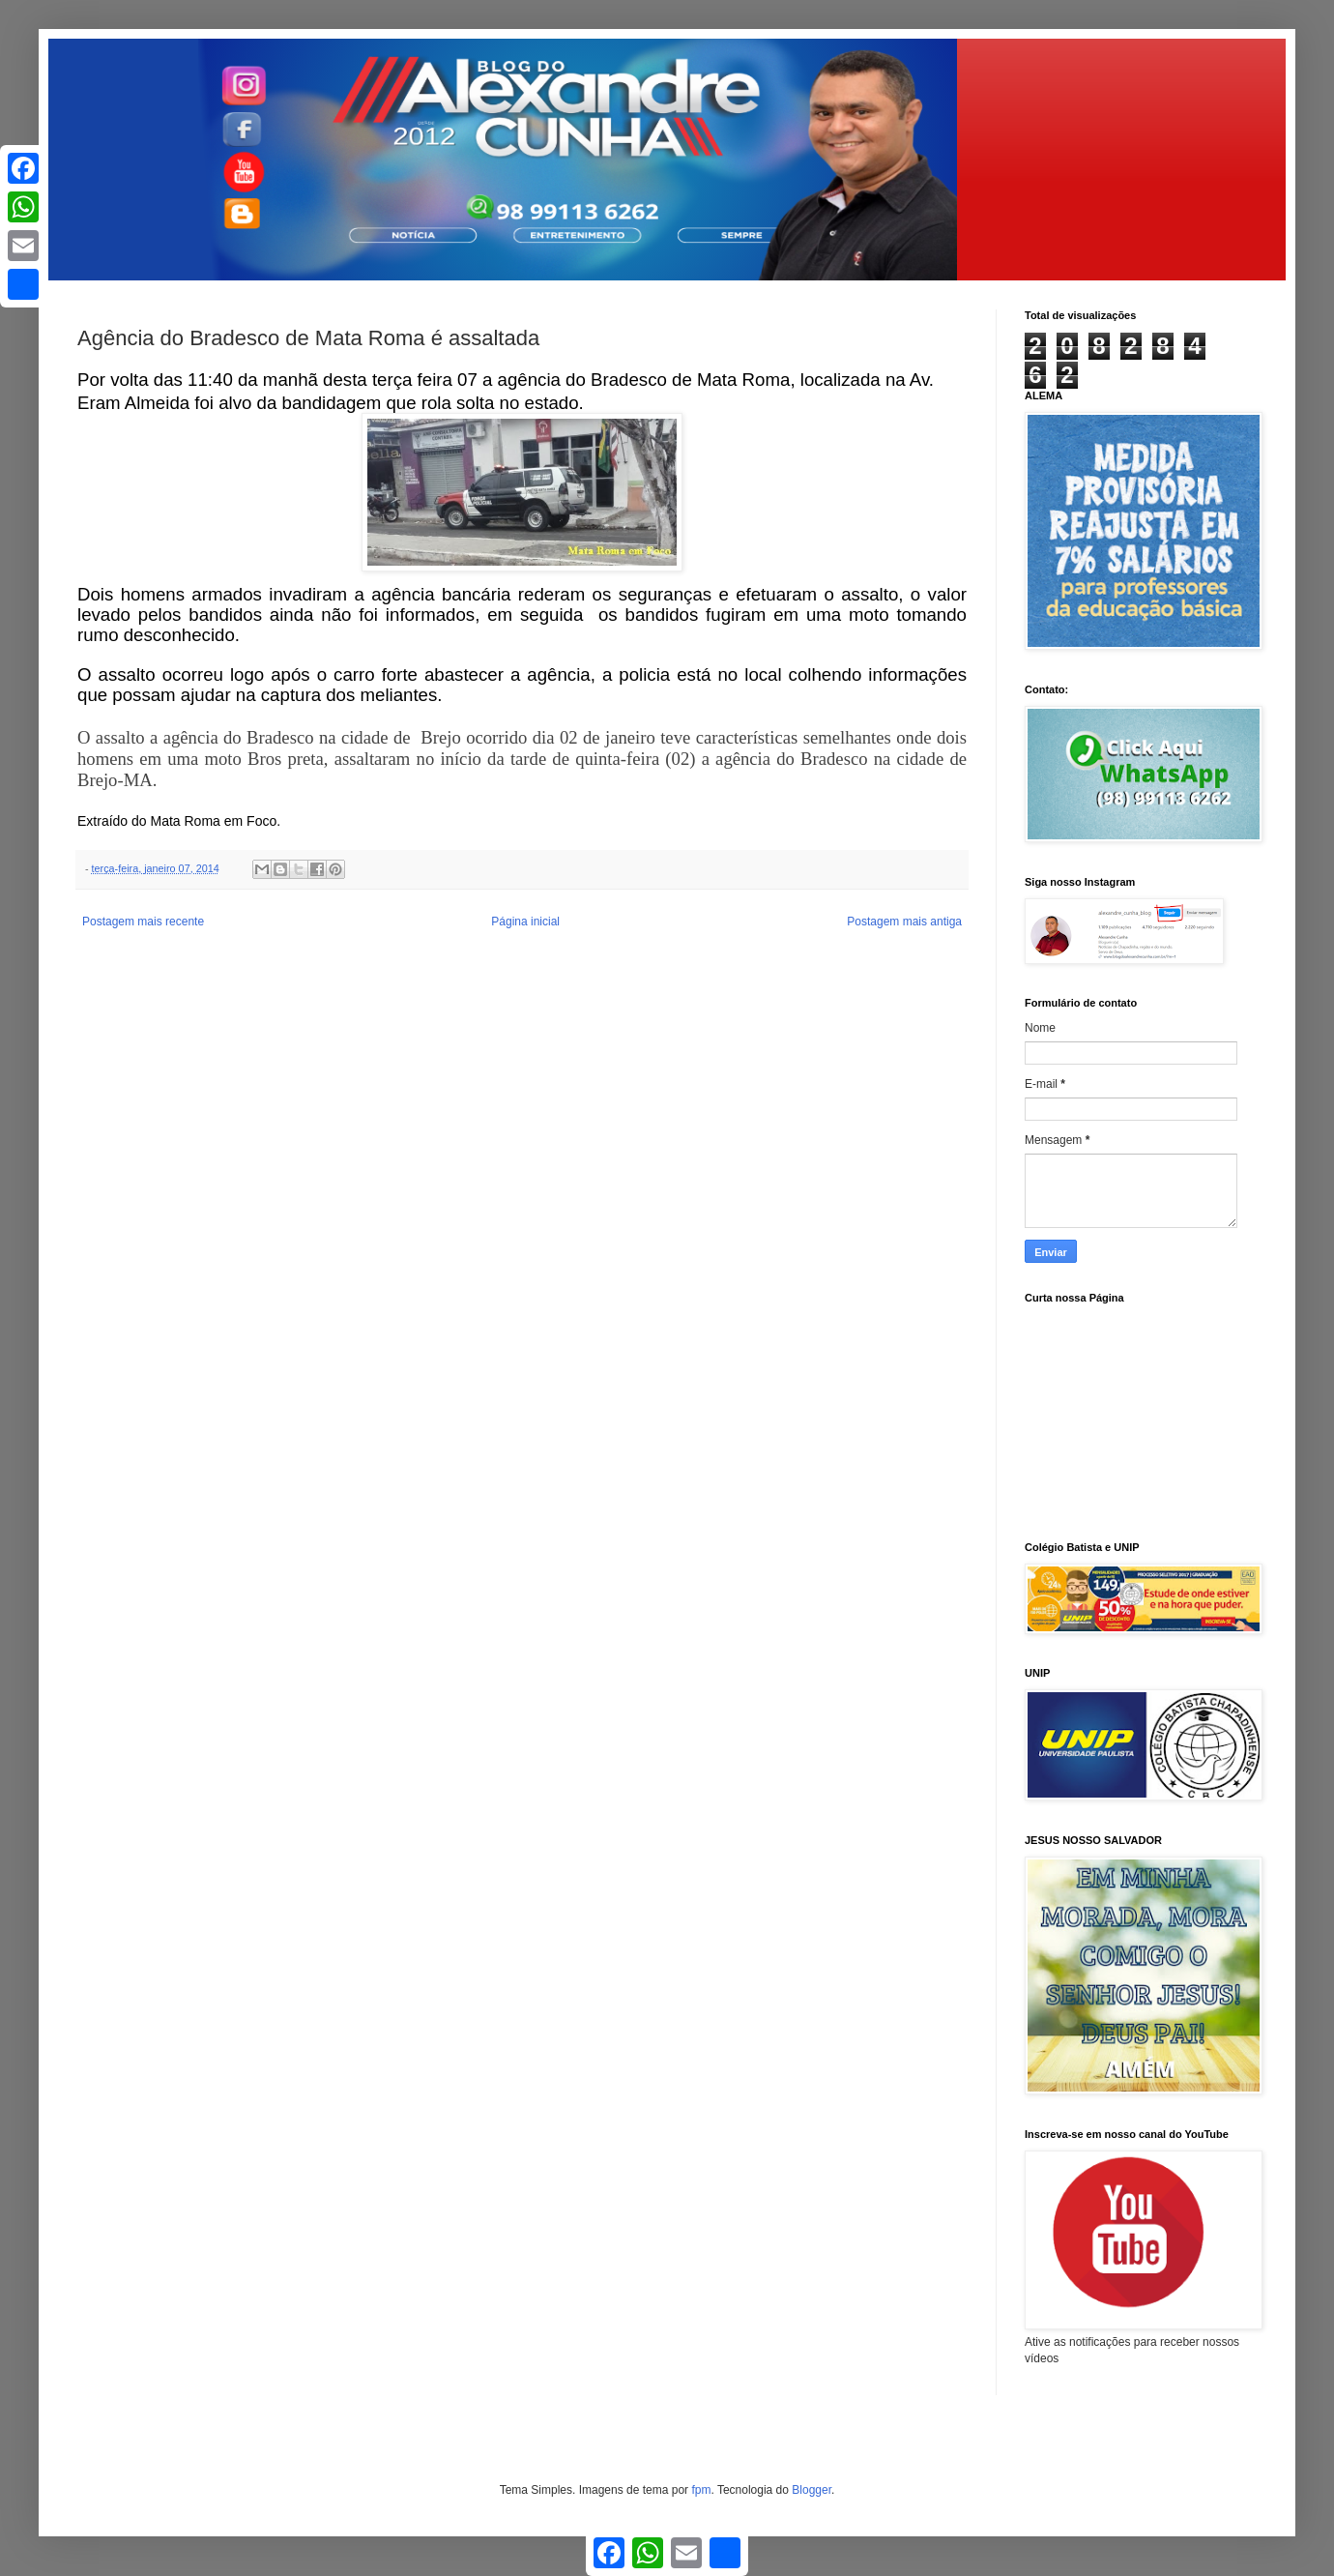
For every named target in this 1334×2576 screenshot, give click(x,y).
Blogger (811, 2490)
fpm (700, 2490)
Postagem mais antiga (904, 921)
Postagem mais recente (143, 921)
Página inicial (525, 921)
